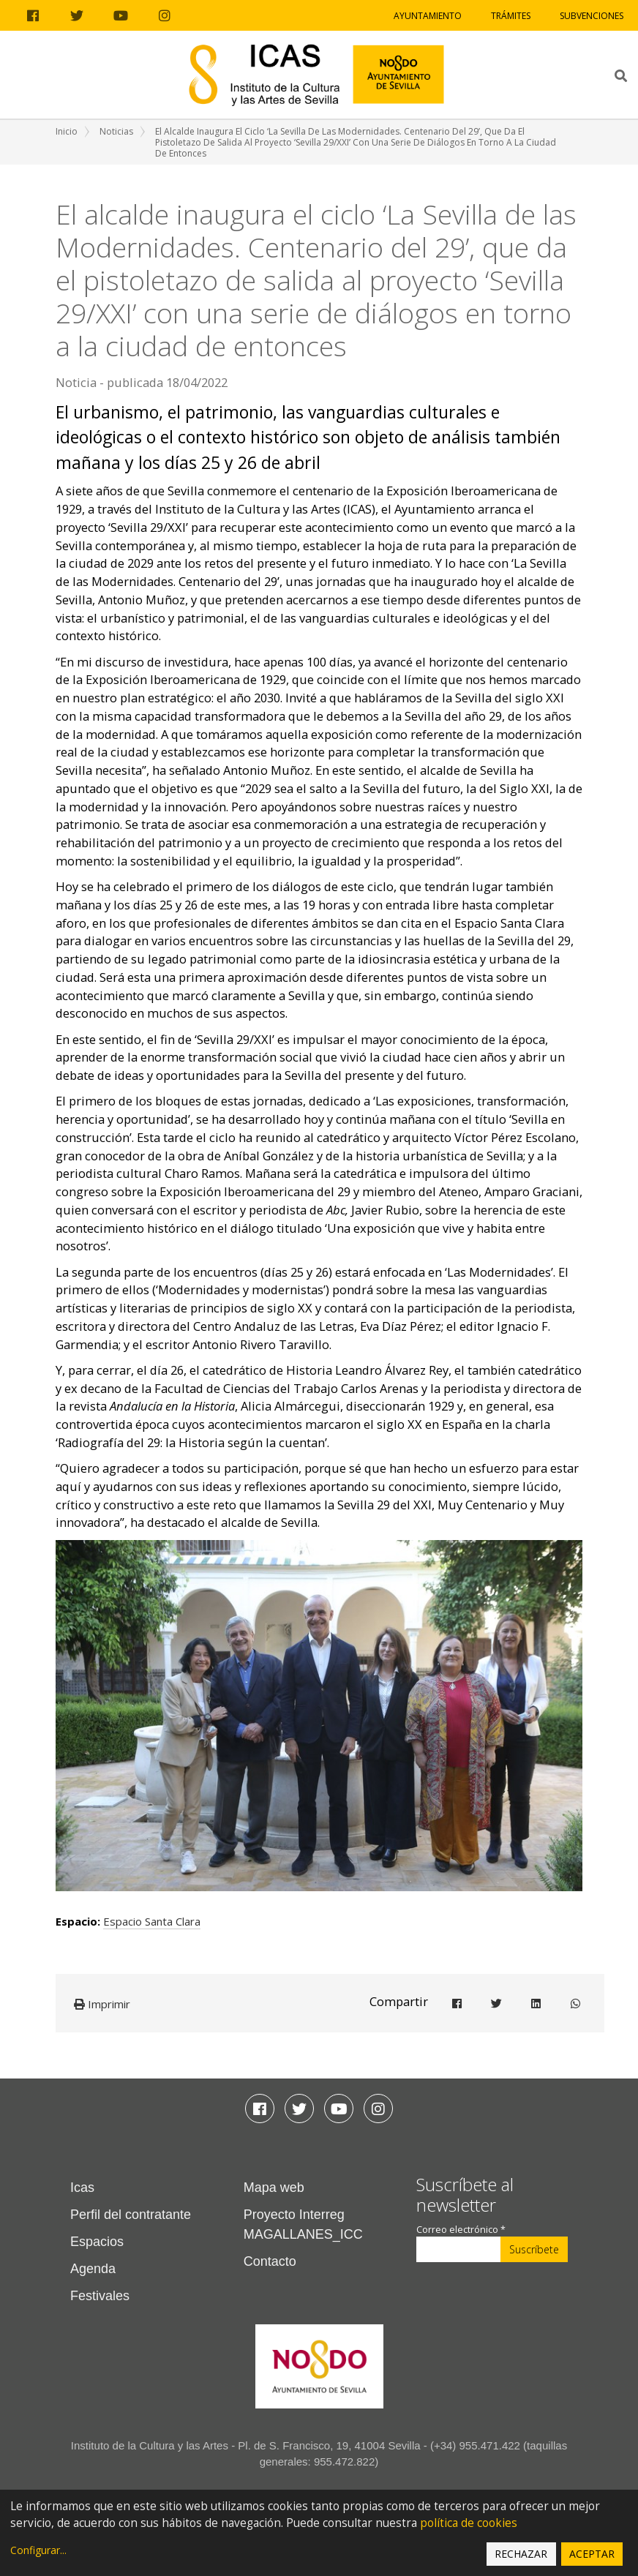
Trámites (510, 16)
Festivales (100, 2295)
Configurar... (38, 2550)
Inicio (67, 131)
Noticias (116, 131)
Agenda (93, 2268)
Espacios (97, 2241)
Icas (82, 2187)
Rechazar (521, 2554)
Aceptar (592, 2554)
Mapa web (274, 2187)
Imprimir (102, 2004)
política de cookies (468, 2523)
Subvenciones (591, 16)
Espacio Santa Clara (151, 1921)
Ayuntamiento (428, 16)
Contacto (270, 2261)
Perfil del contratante (130, 2214)
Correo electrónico (461, 2229)
